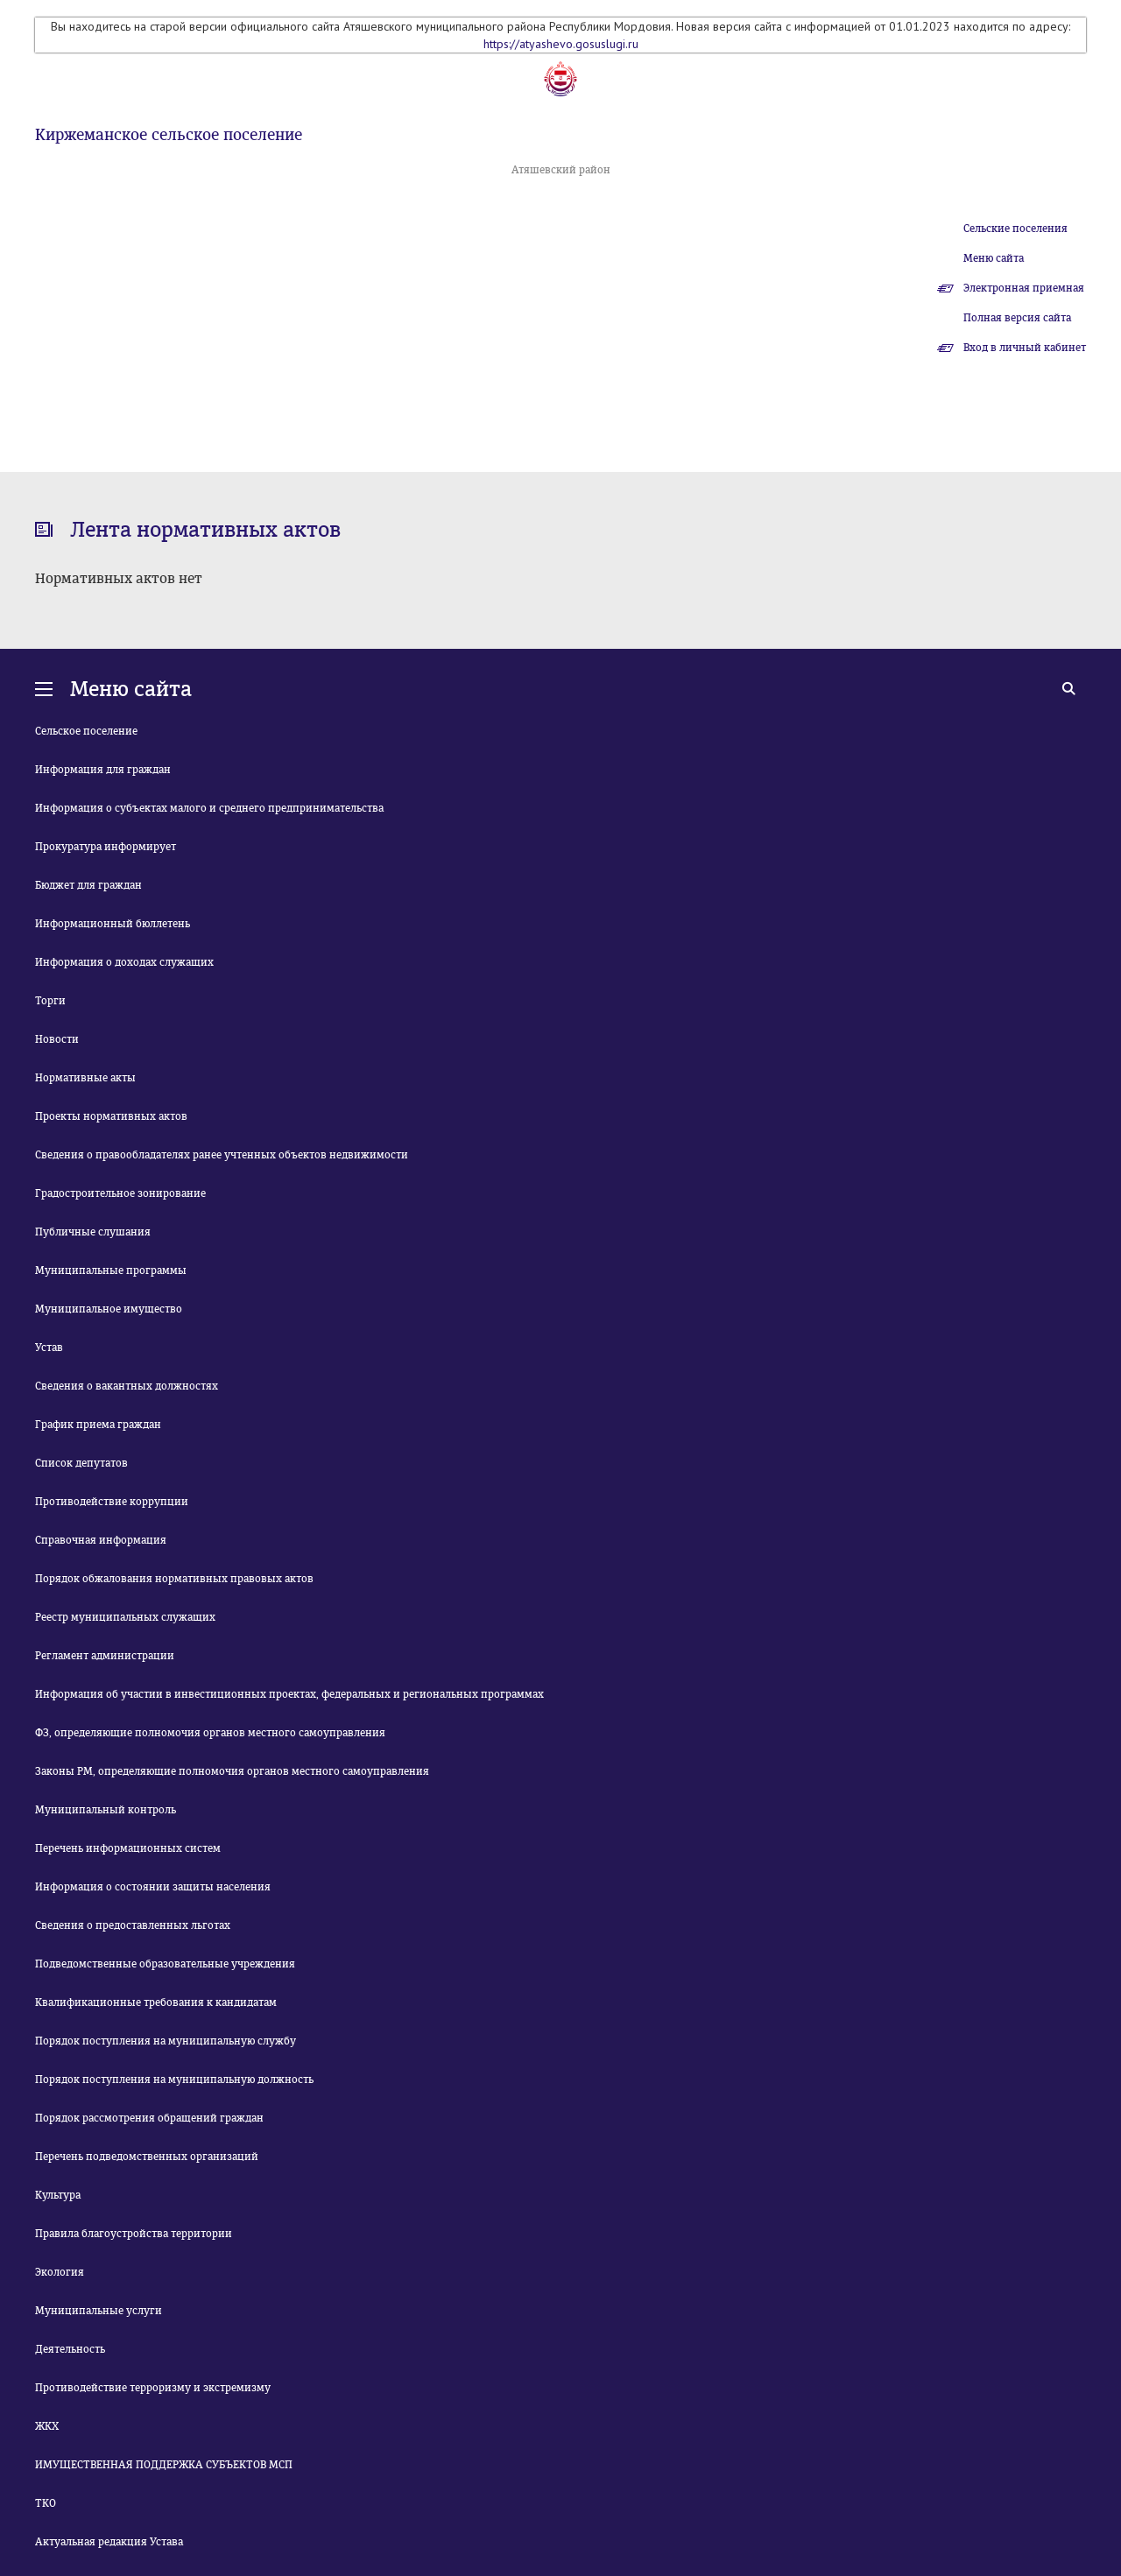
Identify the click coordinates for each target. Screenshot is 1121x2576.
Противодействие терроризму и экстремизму (153, 2388)
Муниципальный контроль (105, 1810)
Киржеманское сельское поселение (168, 134)
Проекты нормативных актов (111, 1116)
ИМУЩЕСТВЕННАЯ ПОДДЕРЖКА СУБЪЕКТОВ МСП (164, 2465)
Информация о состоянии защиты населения (153, 1887)
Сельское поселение (86, 731)
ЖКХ (47, 2426)
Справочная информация (100, 1540)
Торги (50, 1001)
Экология (59, 2272)
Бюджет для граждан (88, 885)
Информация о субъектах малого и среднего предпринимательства (209, 808)
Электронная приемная (1023, 288)
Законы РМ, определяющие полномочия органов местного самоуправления (232, 1771)
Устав (49, 1347)
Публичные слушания (93, 1232)
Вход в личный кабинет (1024, 347)
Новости (57, 1039)
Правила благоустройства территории (133, 2234)
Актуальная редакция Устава (109, 2542)
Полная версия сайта (1017, 318)
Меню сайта (993, 258)
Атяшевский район (560, 170)
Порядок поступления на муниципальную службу (165, 2041)
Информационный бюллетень (112, 924)
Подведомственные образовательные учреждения (165, 1964)
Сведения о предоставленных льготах (132, 1925)
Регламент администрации (104, 1656)
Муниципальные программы (111, 1270)
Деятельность (70, 2349)
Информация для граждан (103, 770)
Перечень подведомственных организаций (146, 2156)
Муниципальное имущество (108, 1309)
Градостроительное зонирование (120, 1193)
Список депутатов (81, 1463)
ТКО (45, 2503)
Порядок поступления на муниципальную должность (174, 2079)
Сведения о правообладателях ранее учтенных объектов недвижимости (221, 1155)
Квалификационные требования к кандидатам (156, 2002)
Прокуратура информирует (105, 847)
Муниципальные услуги (98, 2311)
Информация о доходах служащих (124, 962)
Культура (58, 2195)
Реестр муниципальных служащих (125, 1617)
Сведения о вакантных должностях (126, 1386)
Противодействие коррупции (111, 1502)
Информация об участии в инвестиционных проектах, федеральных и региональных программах (289, 1694)
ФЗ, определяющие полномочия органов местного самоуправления (210, 1733)
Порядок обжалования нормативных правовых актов (174, 1579)
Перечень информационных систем (128, 1848)
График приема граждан (98, 1424)
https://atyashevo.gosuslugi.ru (560, 44)
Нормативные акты (85, 1078)
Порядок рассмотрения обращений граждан (149, 2118)
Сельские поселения (1015, 228)
